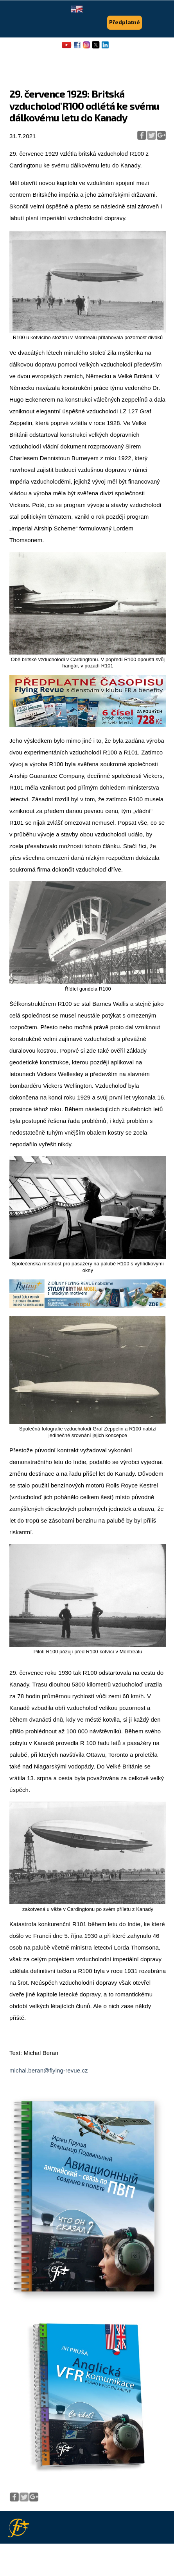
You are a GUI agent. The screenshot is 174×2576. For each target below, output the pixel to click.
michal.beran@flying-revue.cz (48, 2070)
